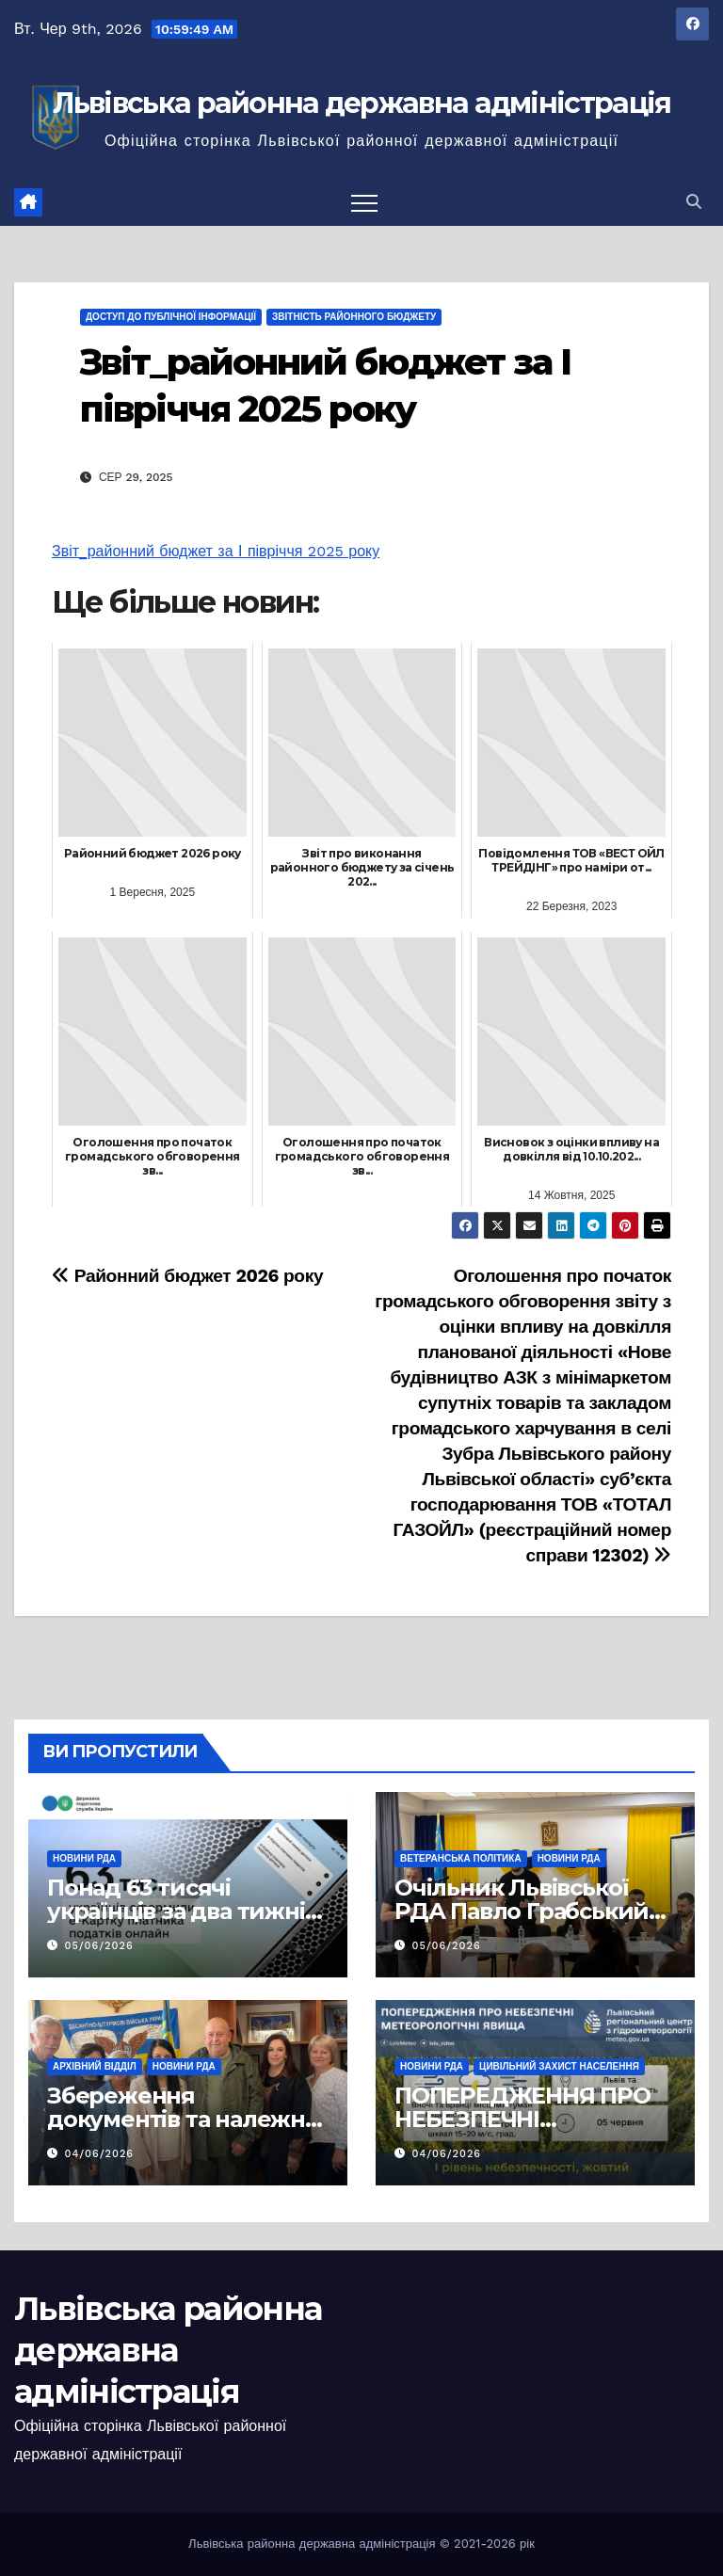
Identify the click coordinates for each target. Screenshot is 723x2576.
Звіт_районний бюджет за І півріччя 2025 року (215, 551)
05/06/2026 (99, 1946)
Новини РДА (84, 1858)
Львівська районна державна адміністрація (362, 103)
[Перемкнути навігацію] (364, 202)
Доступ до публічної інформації (171, 317)
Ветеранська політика (461, 1858)
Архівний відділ (95, 2066)
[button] (693, 202)
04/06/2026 (100, 2154)
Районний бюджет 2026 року (187, 1276)
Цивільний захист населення (559, 2066)
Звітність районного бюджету (354, 317)
